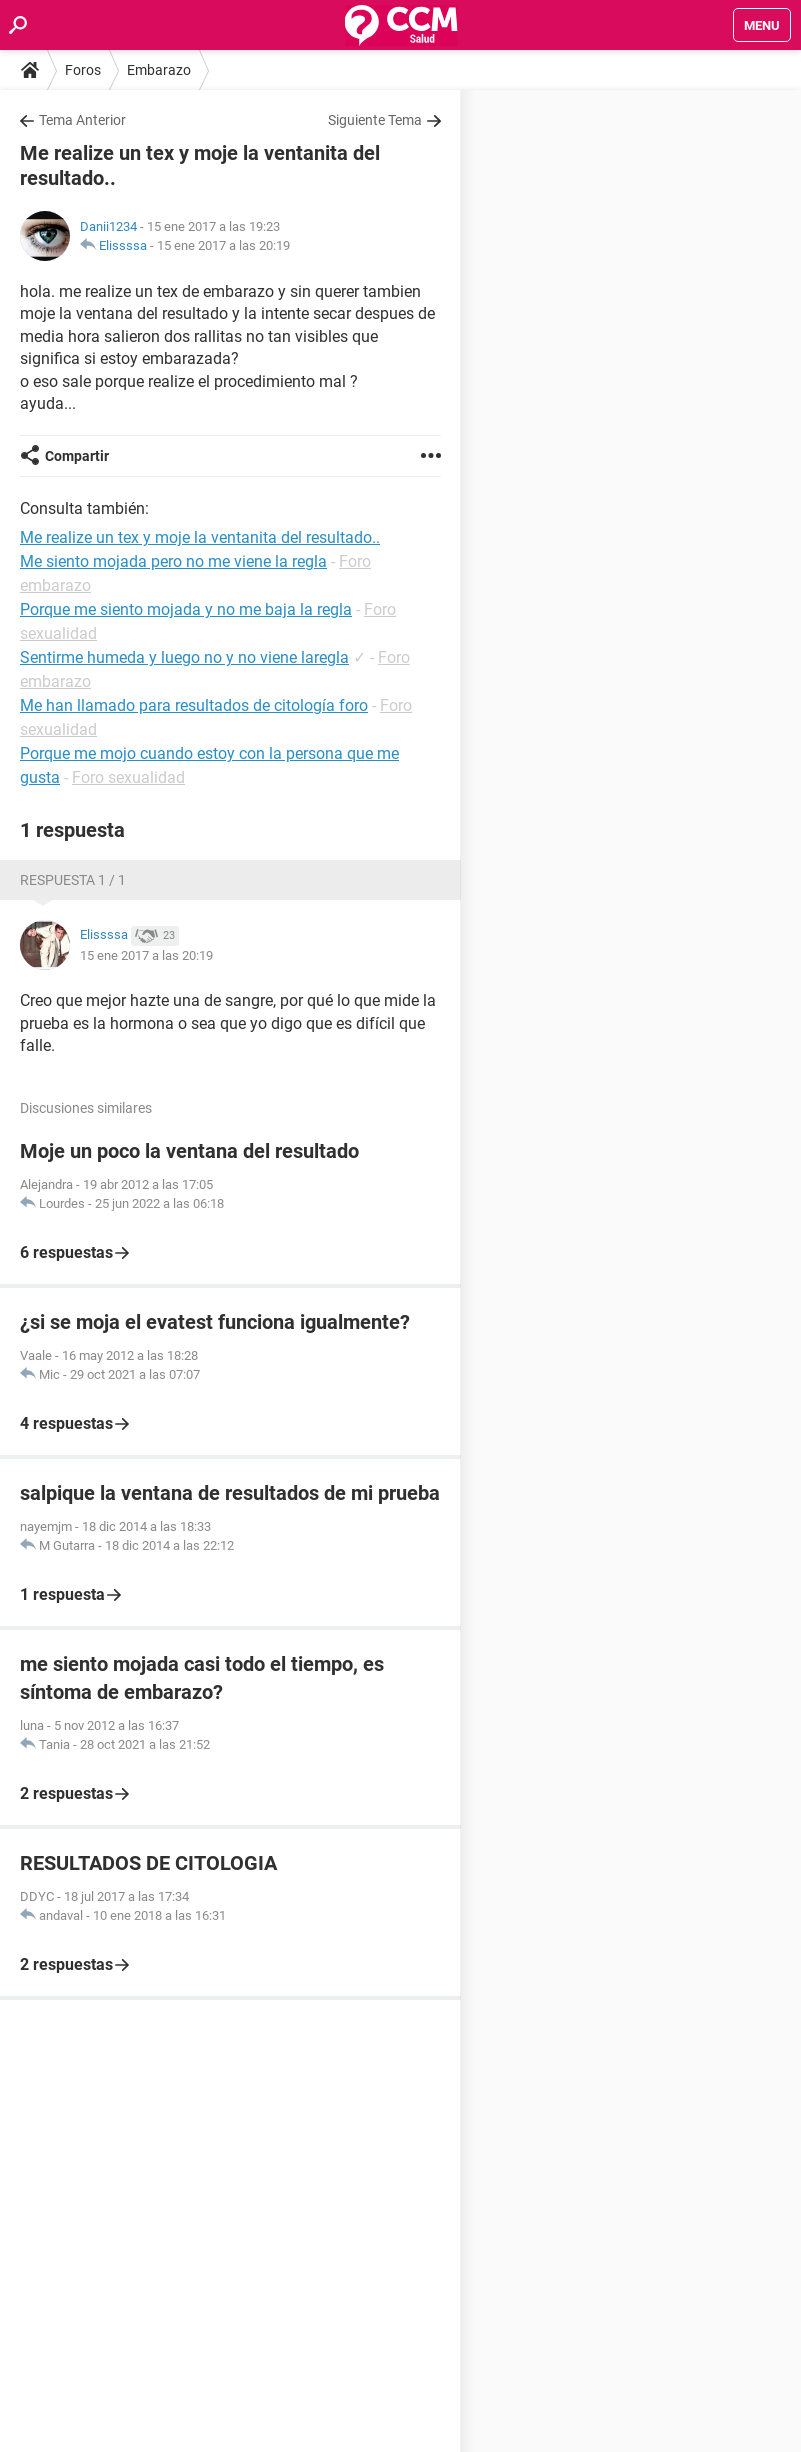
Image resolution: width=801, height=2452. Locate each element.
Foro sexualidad (128, 777)
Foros (83, 70)
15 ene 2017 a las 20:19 (223, 245)
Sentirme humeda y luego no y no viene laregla (184, 657)
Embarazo (159, 70)
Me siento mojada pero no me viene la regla (173, 561)
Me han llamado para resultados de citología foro (194, 705)
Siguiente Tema (375, 120)
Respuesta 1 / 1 (73, 880)
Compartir (77, 456)
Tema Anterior (82, 120)
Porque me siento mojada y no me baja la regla (186, 609)
